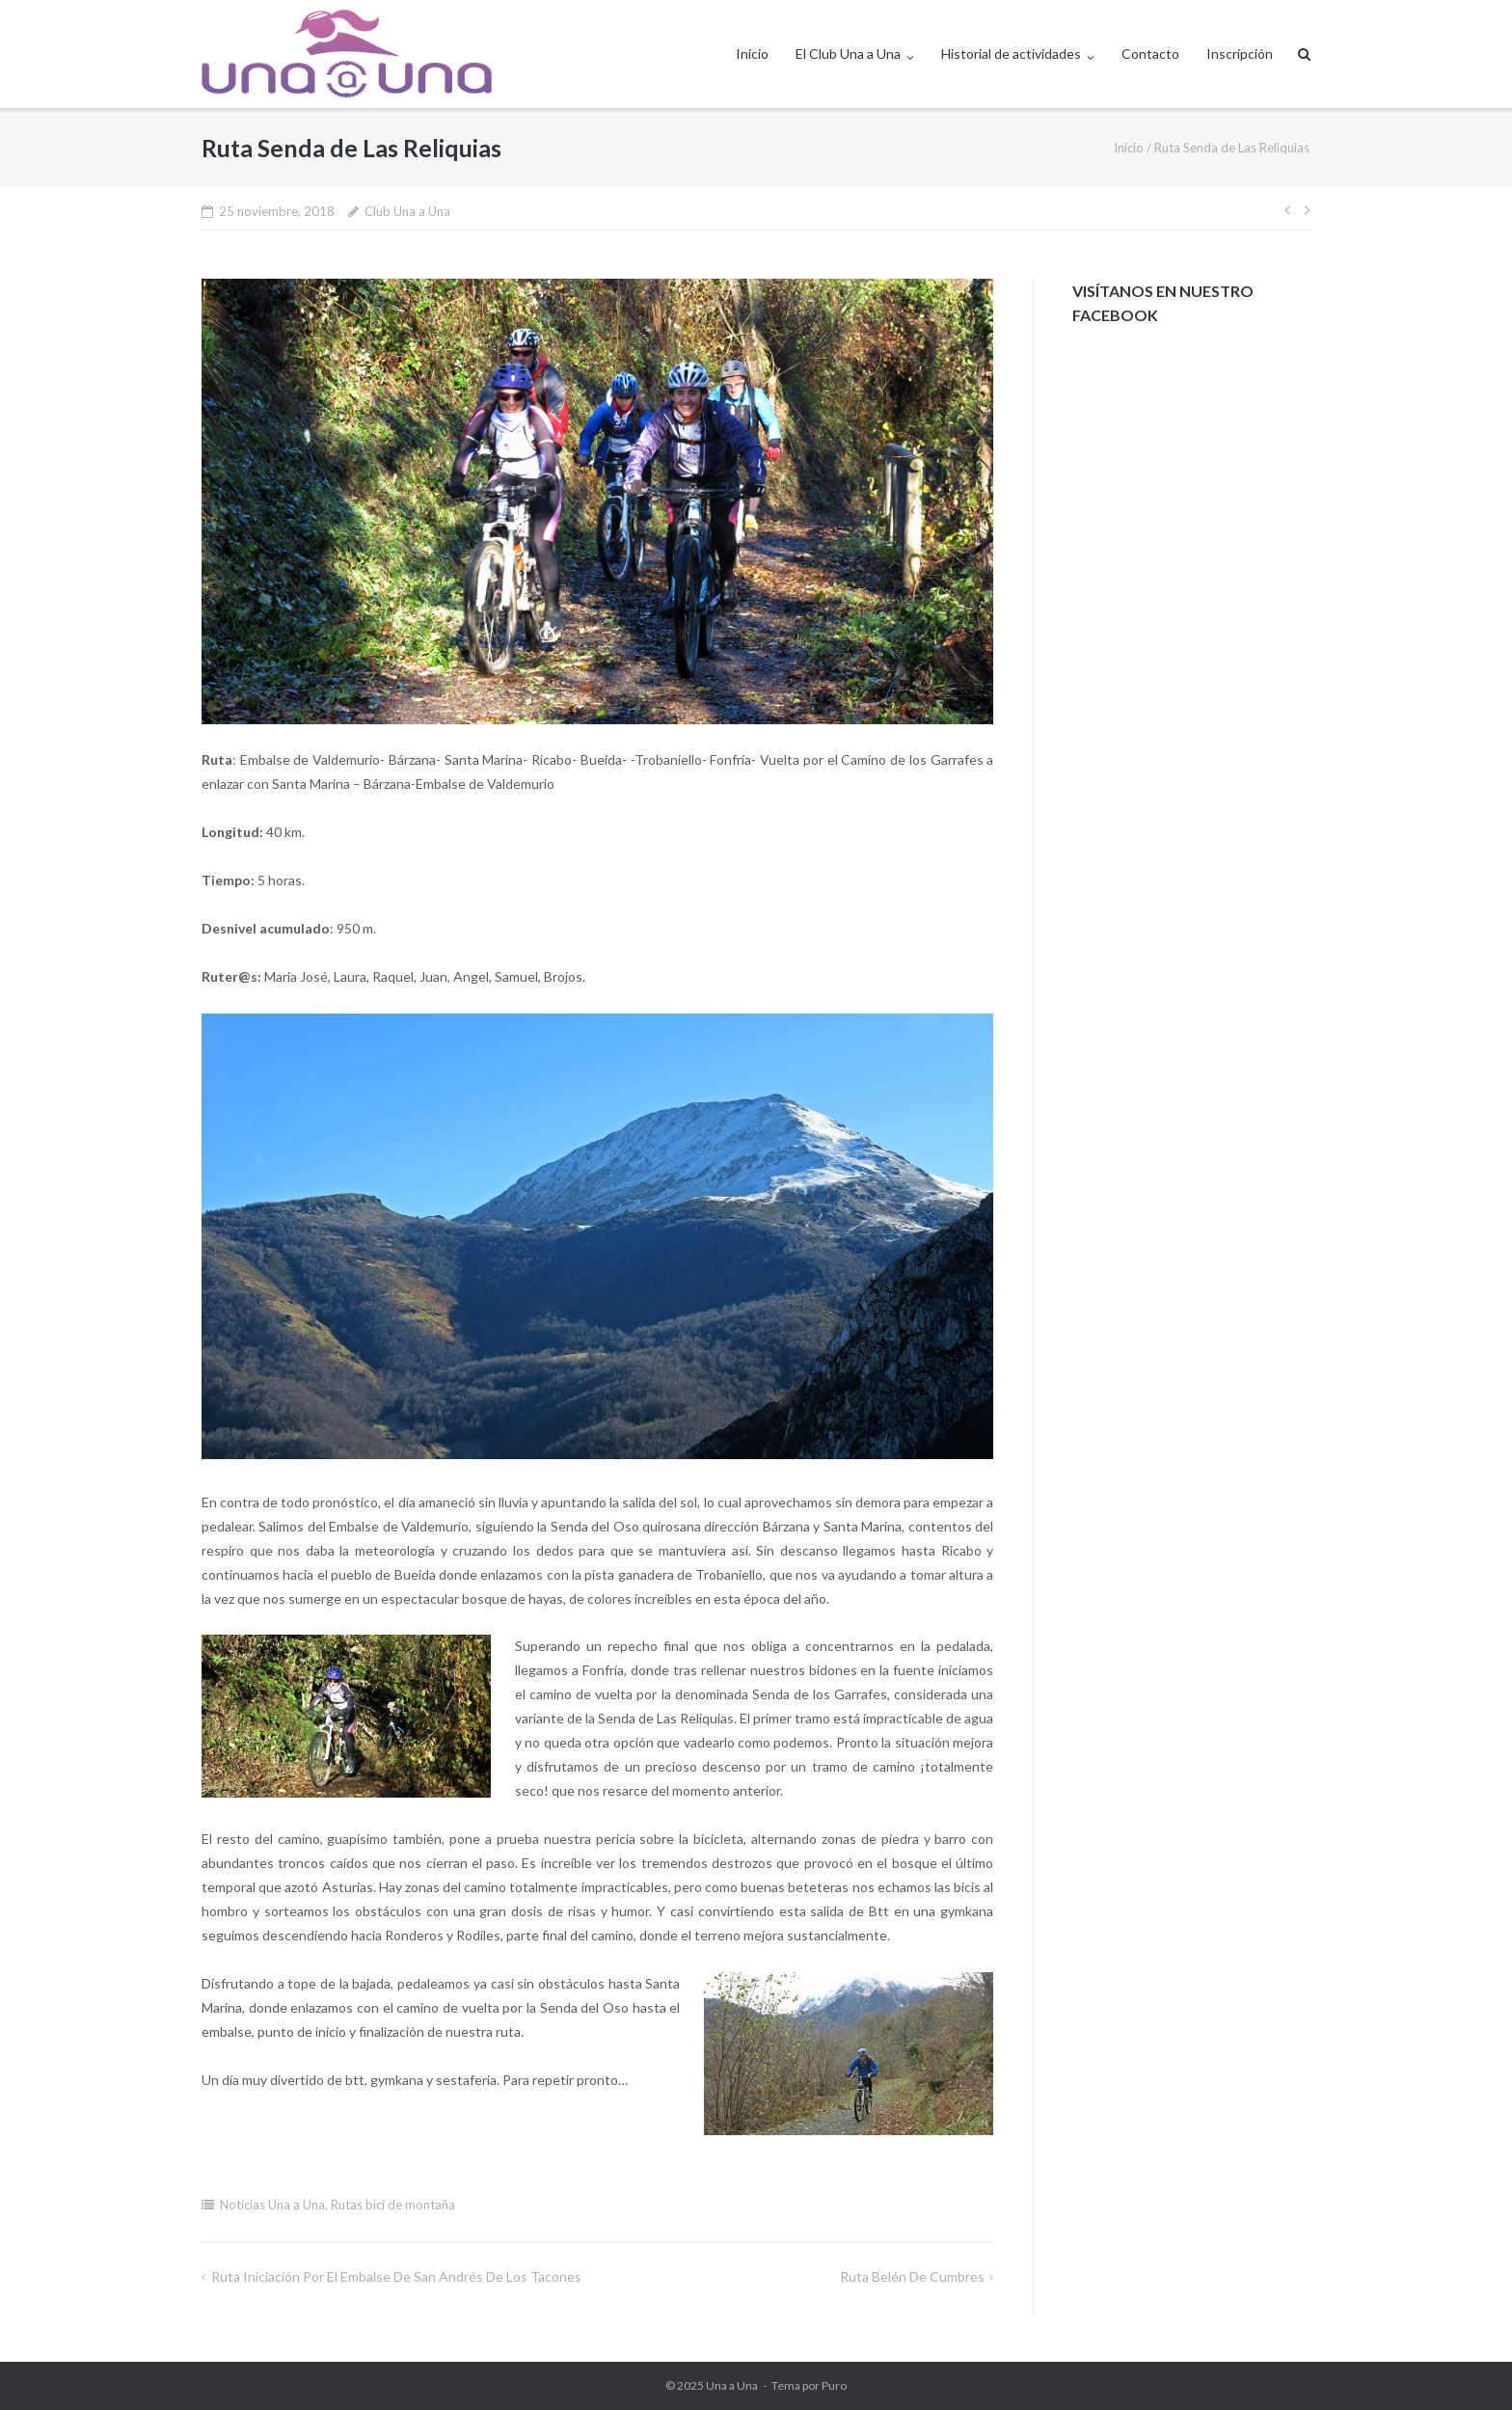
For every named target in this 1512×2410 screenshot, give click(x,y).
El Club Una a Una (848, 53)
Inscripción (1239, 53)
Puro (834, 2385)
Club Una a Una (407, 211)
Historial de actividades (1011, 53)
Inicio (752, 53)
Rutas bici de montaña (393, 2204)
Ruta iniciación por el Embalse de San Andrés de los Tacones (396, 2276)
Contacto (1150, 53)
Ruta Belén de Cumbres (912, 2276)
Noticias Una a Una (272, 2204)
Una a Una (732, 2385)
